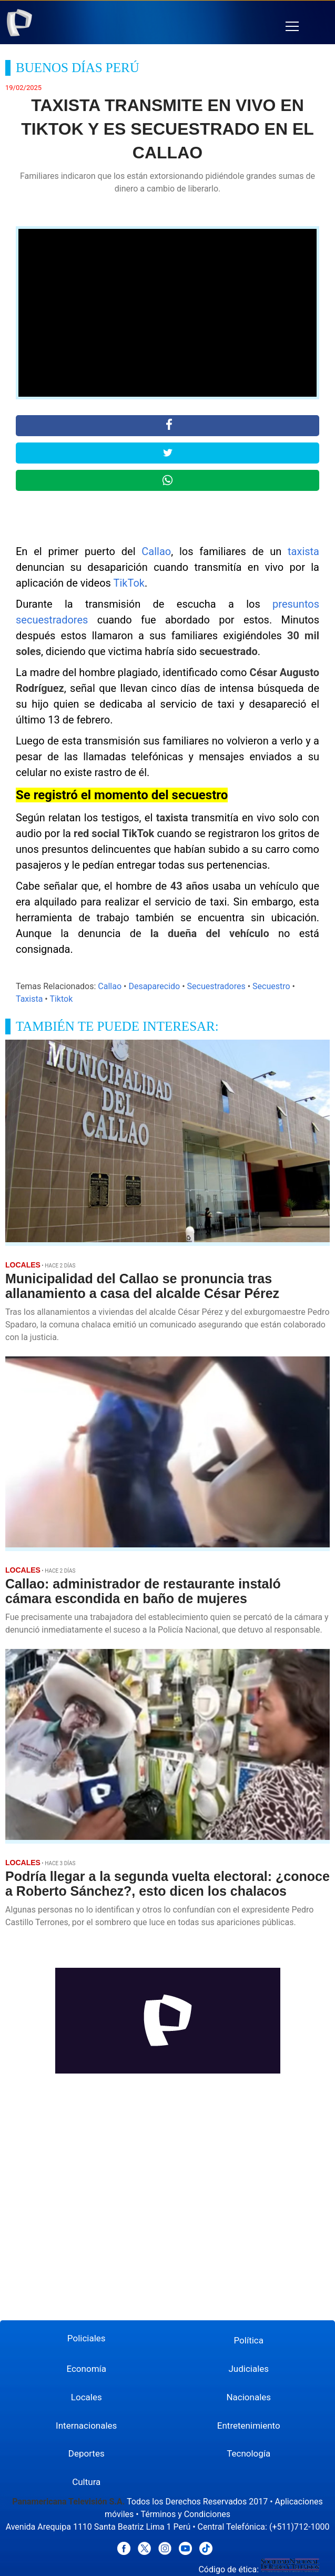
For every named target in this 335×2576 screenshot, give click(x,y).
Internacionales (86, 2425)
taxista (303, 551)
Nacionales (248, 2397)
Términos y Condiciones (185, 2514)
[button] (292, 26)
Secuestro (271, 986)
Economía (86, 2368)
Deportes (86, 2453)
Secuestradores (216, 986)
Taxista (29, 999)
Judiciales (248, 2368)
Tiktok (61, 999)
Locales (86, 2397)
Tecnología (248, 2453)
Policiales (86, 2338)
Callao (156, 551)
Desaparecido (154, 986)
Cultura (86, 2482)
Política (249, 2340)
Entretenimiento (248, 2425)
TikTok (129, 583)
